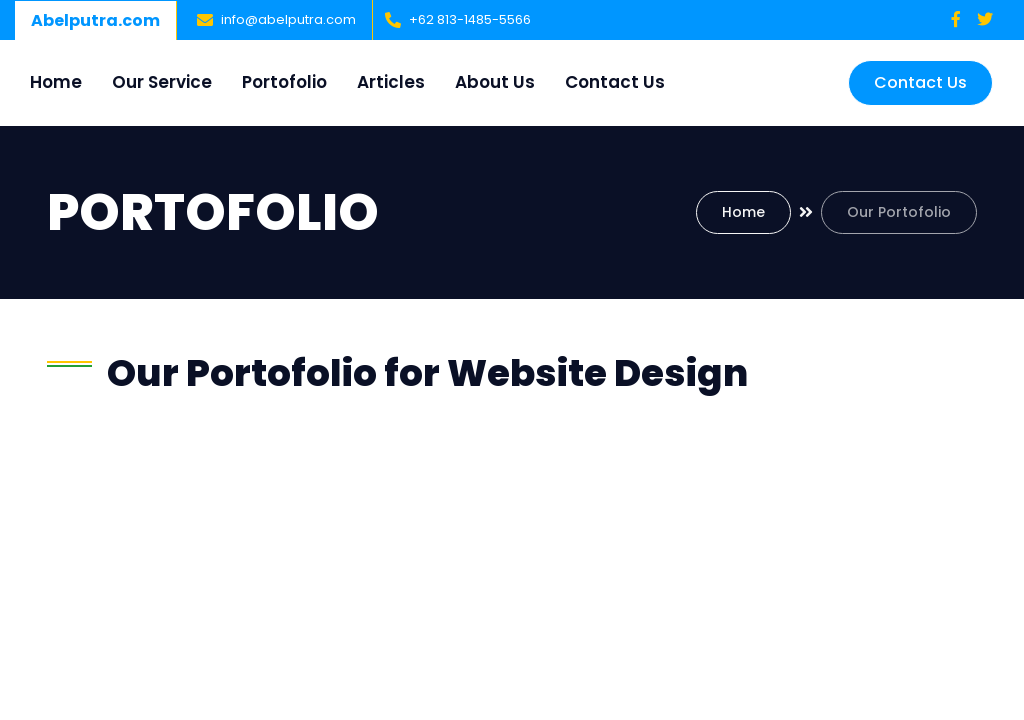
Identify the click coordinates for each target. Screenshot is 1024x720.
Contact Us (615, 82)
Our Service (162, 82)
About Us (495, 82)
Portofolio (284, 82)
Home (56, 82)
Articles (391, 82)
